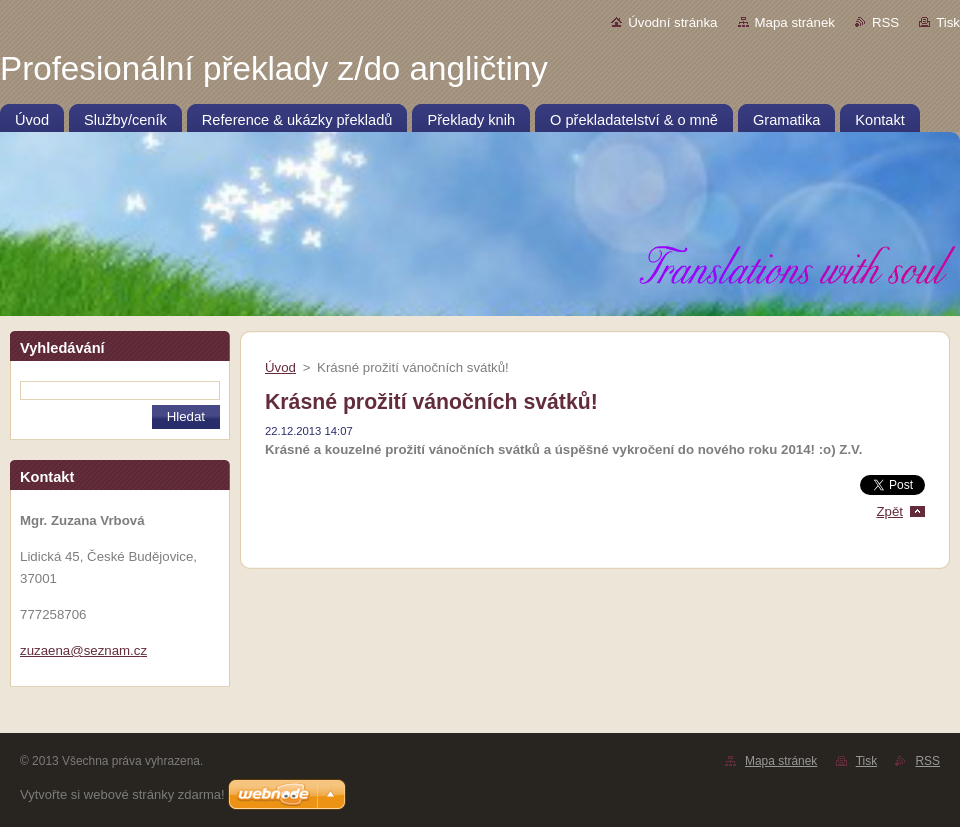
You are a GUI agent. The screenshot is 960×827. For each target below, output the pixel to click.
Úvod (280, 367)
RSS (885, 22)
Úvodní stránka (672, 22)
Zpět (889, 511)
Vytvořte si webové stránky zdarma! (122, 794)
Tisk (948, 22)
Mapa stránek (795, 22)
